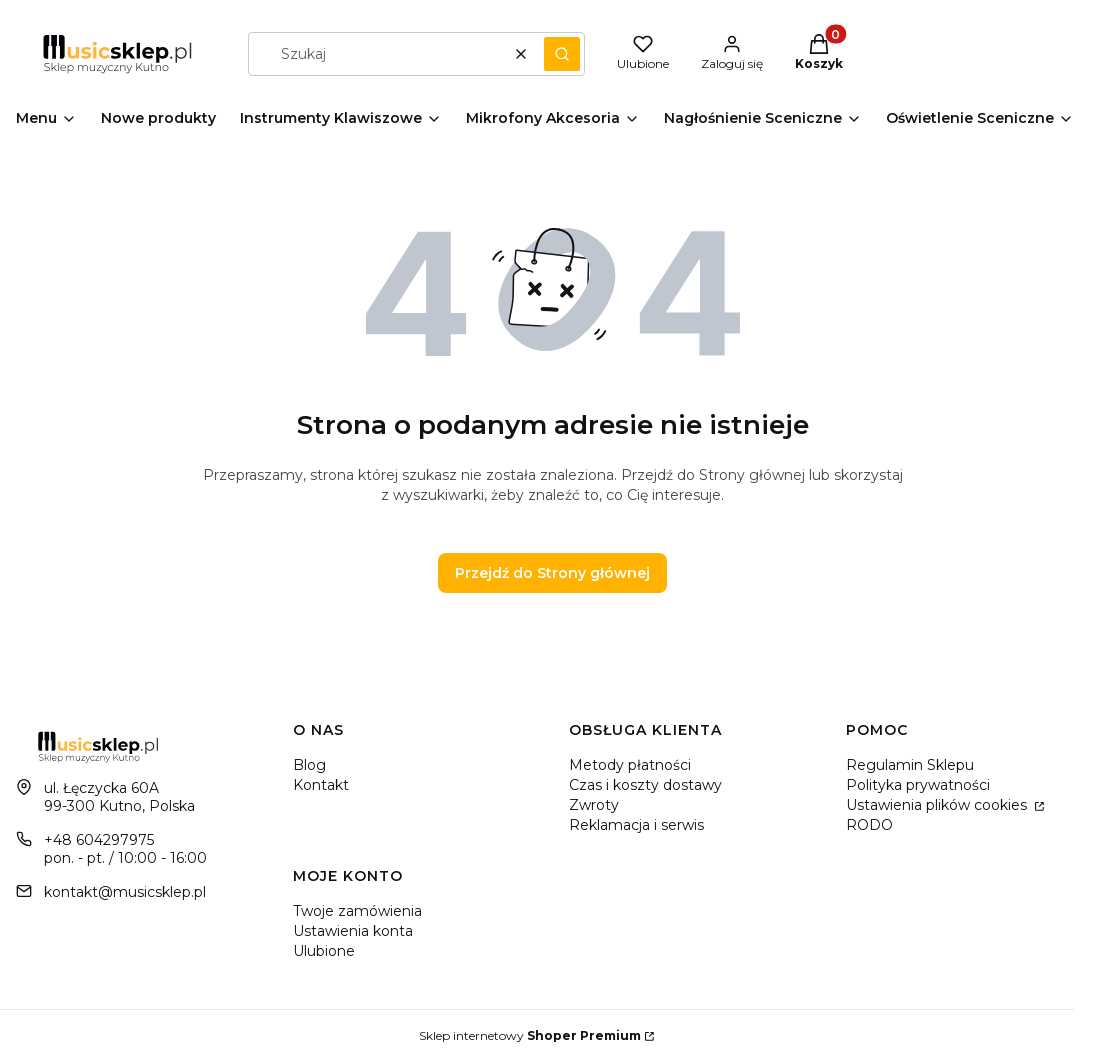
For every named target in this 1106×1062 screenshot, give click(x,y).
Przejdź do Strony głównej (552, 573)
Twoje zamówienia (357, 911)
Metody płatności (630, 765)
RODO (869, 825)
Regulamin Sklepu (910, 765)
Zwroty (594, 805)
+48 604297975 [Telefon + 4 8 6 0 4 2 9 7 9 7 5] (99, 840)
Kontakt (321, 785)
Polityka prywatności (918, 785)
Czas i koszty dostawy (645, 785)
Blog (309, 765)
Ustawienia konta (353, 931)
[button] (562, 54)
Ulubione (324, 951)
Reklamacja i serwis (636, 825)
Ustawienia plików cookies (938, 805)
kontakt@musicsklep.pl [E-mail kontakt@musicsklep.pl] (125, 892)
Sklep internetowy (530, 1035)
